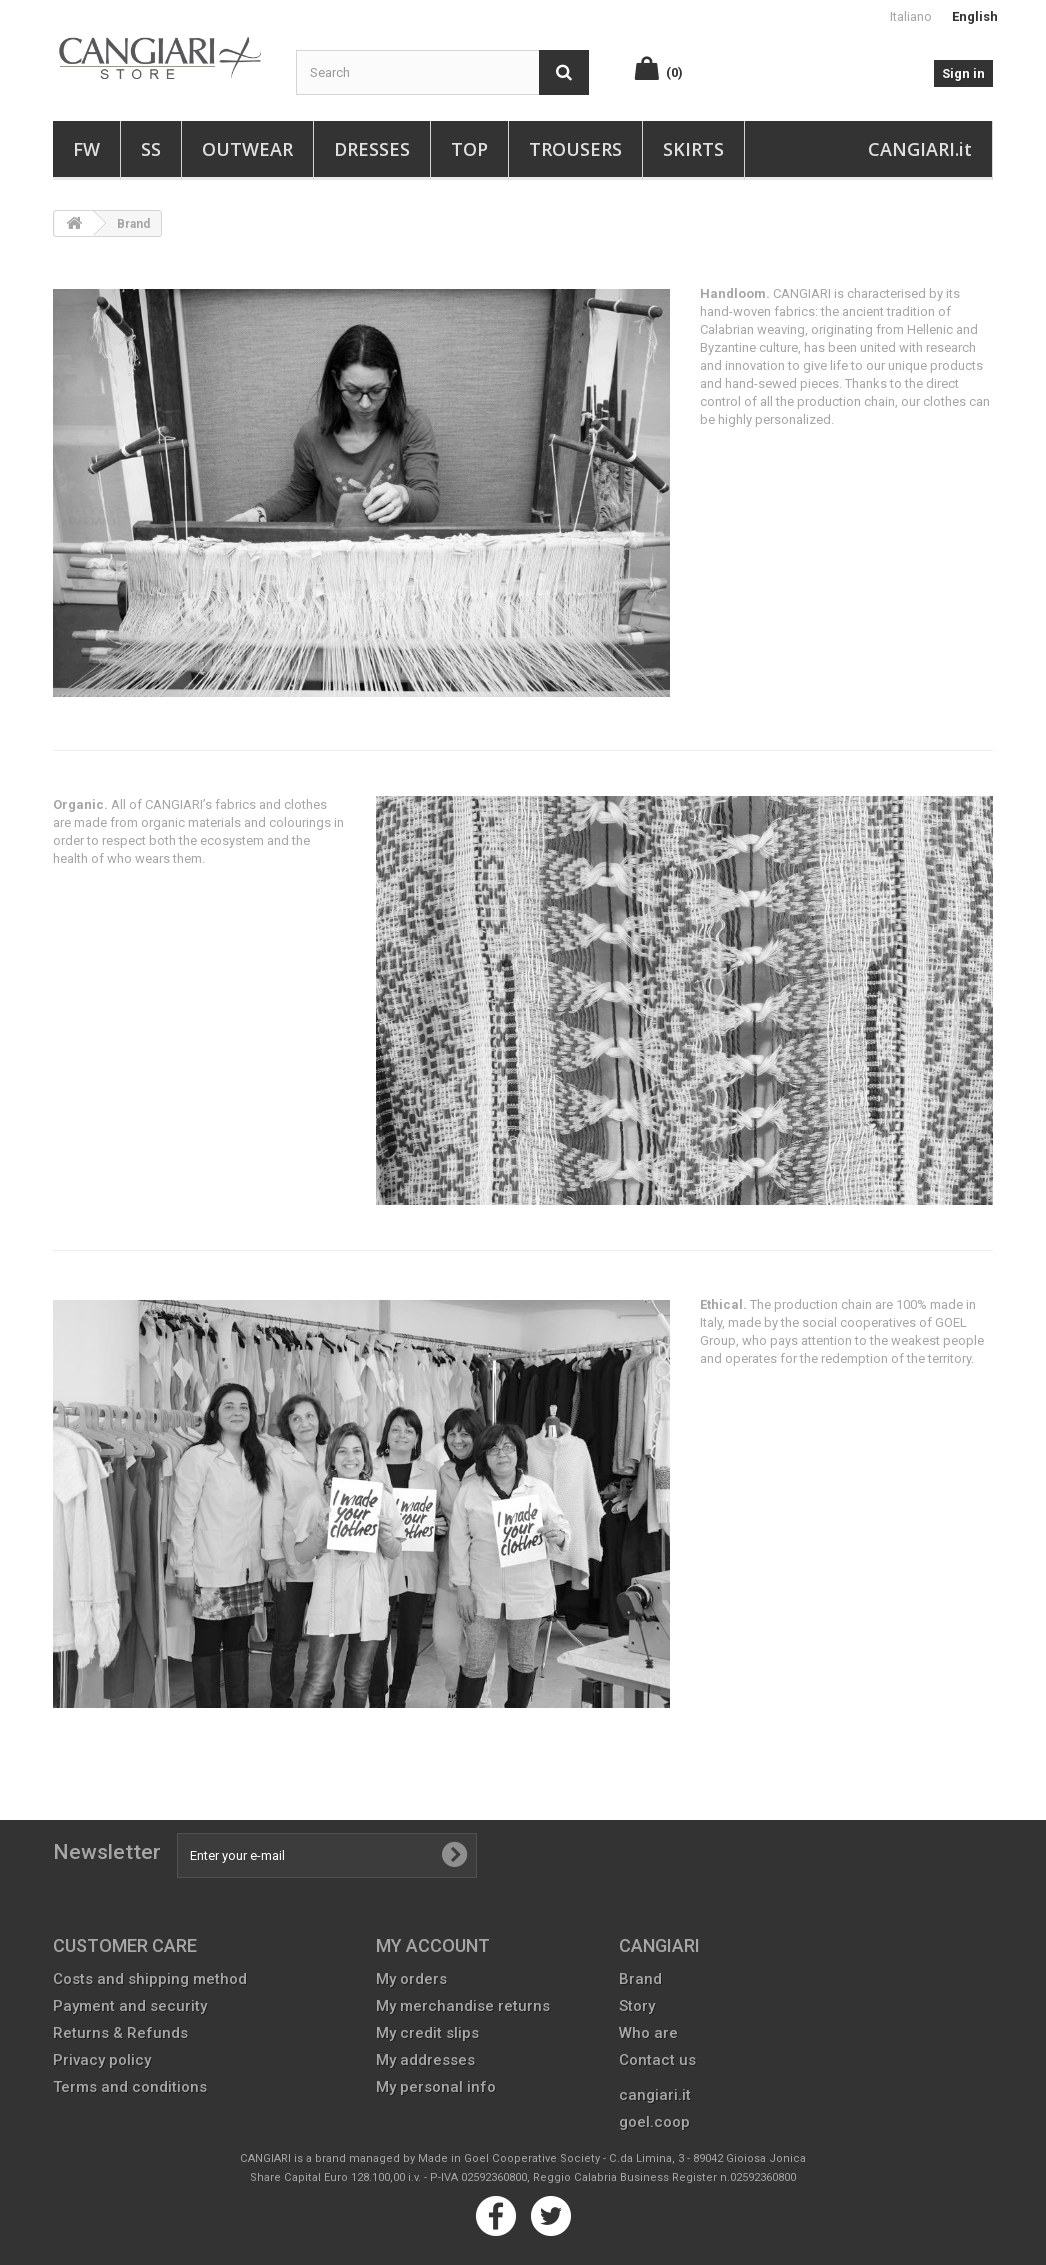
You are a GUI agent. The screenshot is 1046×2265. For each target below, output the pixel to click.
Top (469, 149)
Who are (648, 2033)
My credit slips (427, 2033)
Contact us (657, 2060)
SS (151, 149)
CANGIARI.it (920, 149)
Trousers (575, 149)
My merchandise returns (463, 2006)
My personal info (436, 2087)
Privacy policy (102, 2060)
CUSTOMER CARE (125, 1945)
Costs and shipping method (150, 1979)
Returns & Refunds (120, 2033)
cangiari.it (655, 2095)
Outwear (247, 149)
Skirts (693, 149)
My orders (411, 1979)
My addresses (425, 2060)
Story (637, 2006)
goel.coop (654, 2122)
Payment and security (130, 2006)
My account (433, 1945)
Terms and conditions (130, 2087)
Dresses (372, 149)
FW (86, 149)
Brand (640, 1979)
